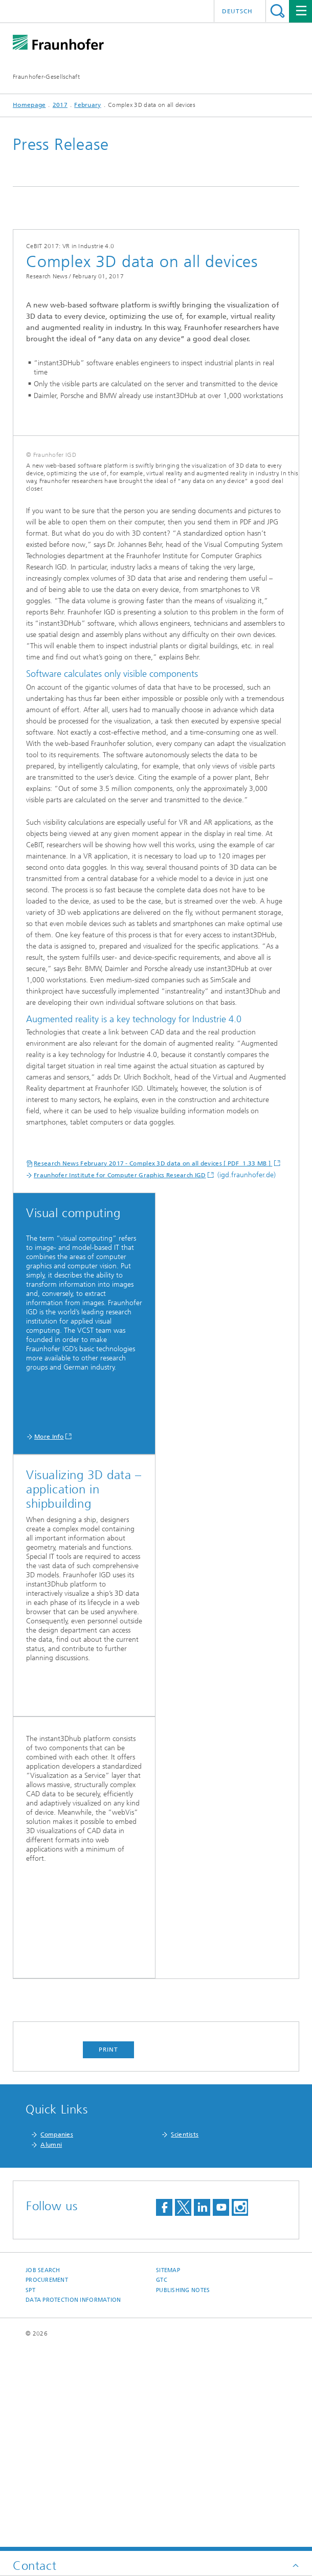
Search (277, 11)
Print (108, 2251)
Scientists (184, 2336)
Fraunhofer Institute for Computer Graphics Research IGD (120, 1376)
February (87, 104)
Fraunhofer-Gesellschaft (46, 76)
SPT (30, 2492)
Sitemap (168, 2472)
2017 (60, 104)
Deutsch (237, 11)
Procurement (47, 2481)
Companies (56, 2336)
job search (43, 2472)
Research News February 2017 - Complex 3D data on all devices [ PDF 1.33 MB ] (153, 1365)
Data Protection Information (73, 2501)
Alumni (51, 2346)
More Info (49, 1638)
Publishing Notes (183, 2492)
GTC (161, 2481)
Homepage (29, 104)
